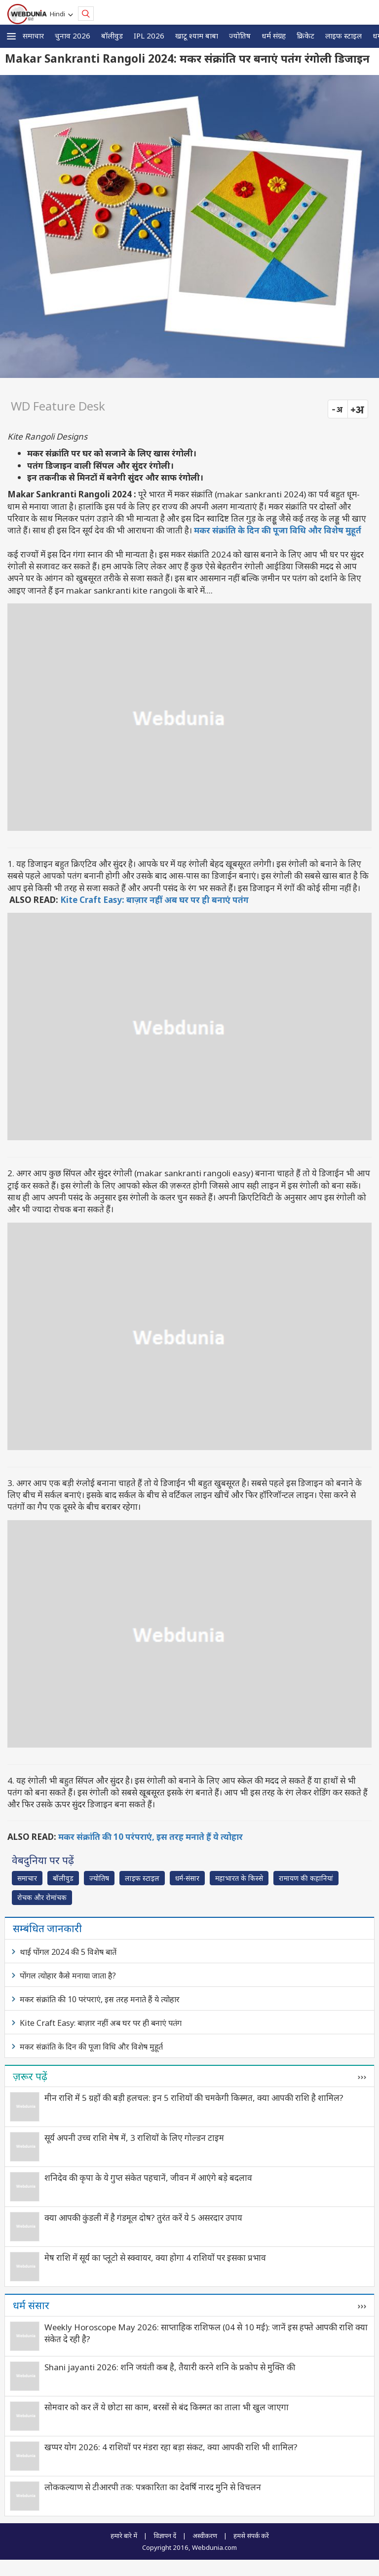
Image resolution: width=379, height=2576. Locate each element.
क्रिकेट (305, 35)
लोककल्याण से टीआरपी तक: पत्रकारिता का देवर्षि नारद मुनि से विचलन (152, 2487)
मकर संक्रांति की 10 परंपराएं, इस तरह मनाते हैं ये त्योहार (150, 1836)
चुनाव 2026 (72, 35)
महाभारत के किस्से (239, 1878)
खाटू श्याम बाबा (196, 35)
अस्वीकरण (204, 2535)
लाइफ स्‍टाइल (343, 35)
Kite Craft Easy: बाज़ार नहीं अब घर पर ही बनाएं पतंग (154, 899)
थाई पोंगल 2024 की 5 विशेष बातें (68, 1951)
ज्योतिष (240, 35)
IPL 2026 (149, 35)
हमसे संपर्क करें (251, 2535)
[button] (11, 36)
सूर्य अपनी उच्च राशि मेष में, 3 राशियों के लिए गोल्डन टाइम (134, 2137)
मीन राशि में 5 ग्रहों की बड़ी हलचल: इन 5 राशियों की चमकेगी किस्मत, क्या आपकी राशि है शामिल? (193, 2097)
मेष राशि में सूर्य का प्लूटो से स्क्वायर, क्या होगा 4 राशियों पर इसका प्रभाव (155, 2257)
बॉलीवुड (112, 35)
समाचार (33, 35)
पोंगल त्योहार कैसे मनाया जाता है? (68, 1975)
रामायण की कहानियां (306, 1878)
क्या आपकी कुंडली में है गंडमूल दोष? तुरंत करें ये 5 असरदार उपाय (143, 2217)
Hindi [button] (59, 13)
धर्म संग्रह (274, 35)
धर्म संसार (31, 2305)
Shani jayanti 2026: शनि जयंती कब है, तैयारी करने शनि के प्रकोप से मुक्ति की (169, 2367)
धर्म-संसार (187, 1878)
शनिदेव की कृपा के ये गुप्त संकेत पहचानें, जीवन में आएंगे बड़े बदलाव (148, 2177)
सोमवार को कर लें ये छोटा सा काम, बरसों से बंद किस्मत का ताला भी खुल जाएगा (166, 2407)
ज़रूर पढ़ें (30, 2076)
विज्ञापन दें (164, 2535)
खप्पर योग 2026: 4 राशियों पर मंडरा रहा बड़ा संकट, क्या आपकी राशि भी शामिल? (171, 2447)
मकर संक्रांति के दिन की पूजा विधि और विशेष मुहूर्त (277, 530)
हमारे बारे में (124, 2535)
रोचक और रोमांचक (42, 1897)
